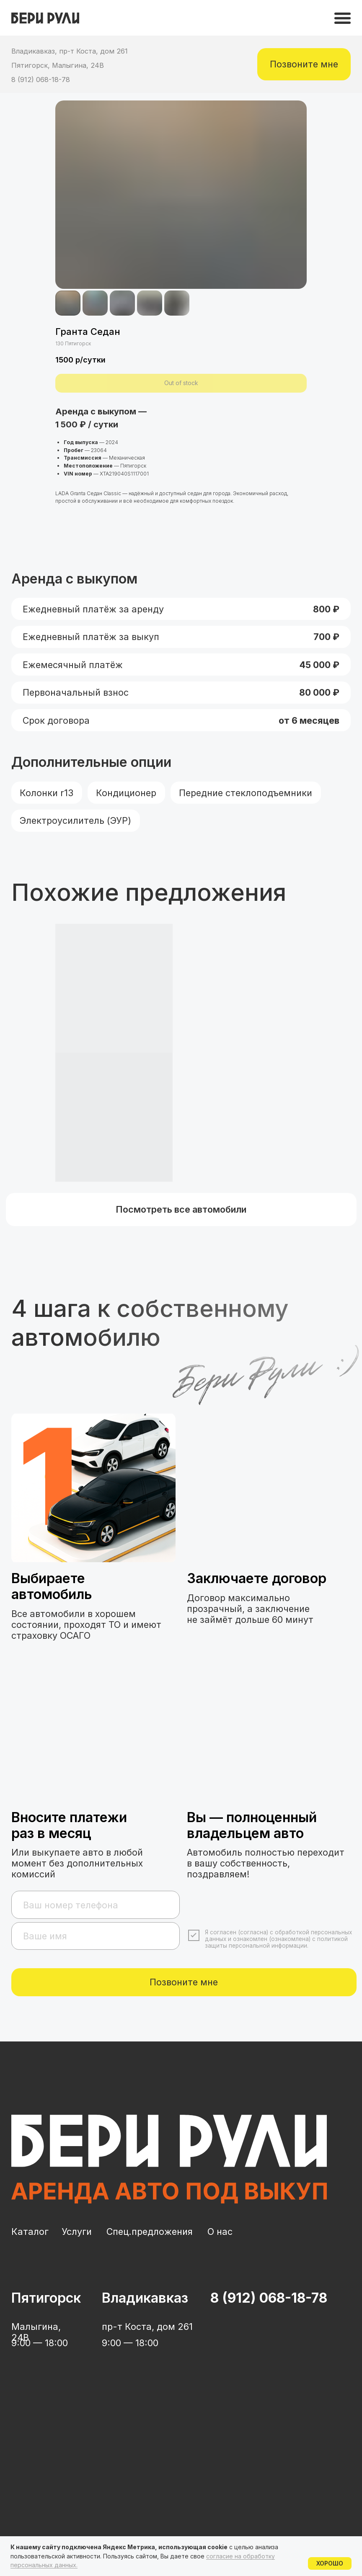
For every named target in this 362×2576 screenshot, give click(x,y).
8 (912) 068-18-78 (40, 79)
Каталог (30, 2231)
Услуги (77, 2231)
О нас (220, 2231)
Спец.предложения (149, 2231)
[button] (304, 64)
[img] (342, 18)
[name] (95, 1936)
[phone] (95, 1904)
